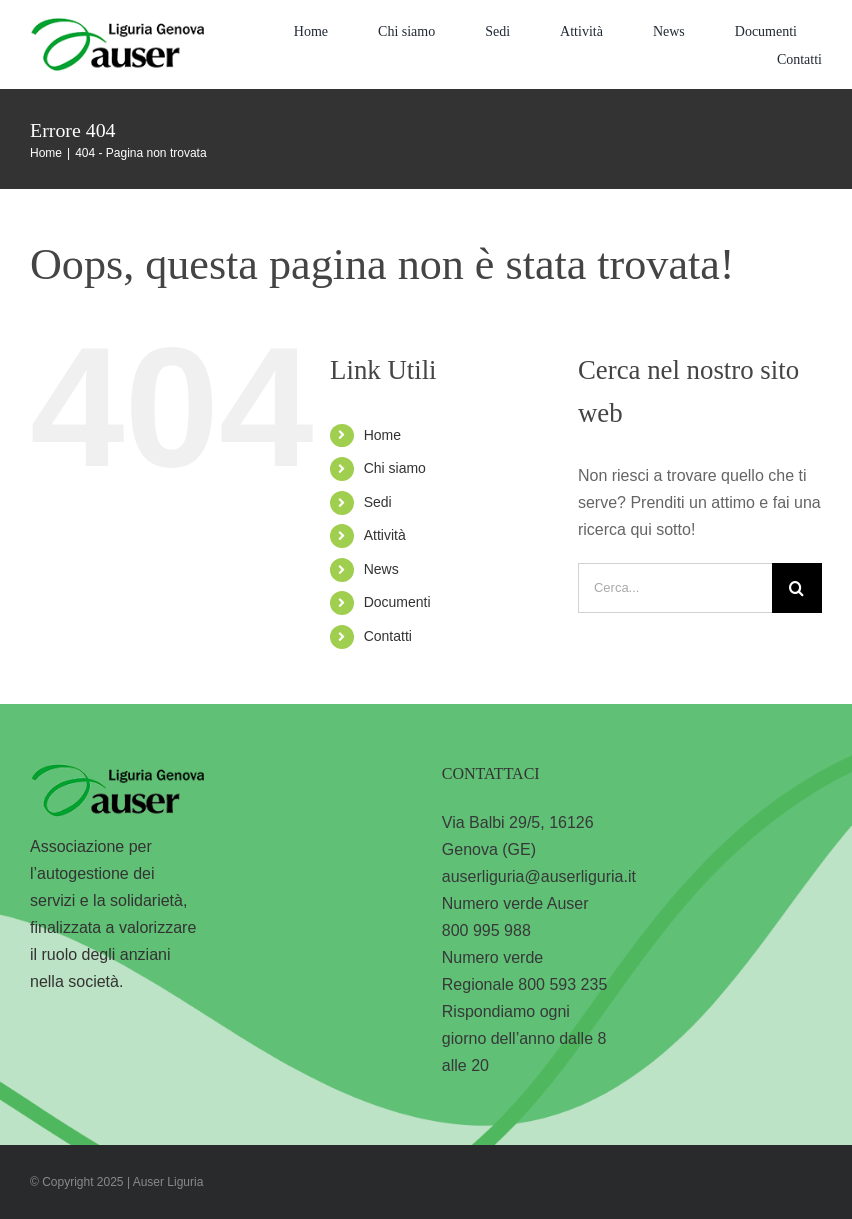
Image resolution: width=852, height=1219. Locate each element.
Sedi (378, 502)
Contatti (388, 636)
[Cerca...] (675, 588)
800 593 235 (562, 984)
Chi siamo (395, 468)
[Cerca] (797, 588)
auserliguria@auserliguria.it (539, 876)
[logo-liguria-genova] (117, 25)
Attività (385, 535)
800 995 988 (486, 930)
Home (382, 435)
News (381, 569)
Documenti (397, 602)
